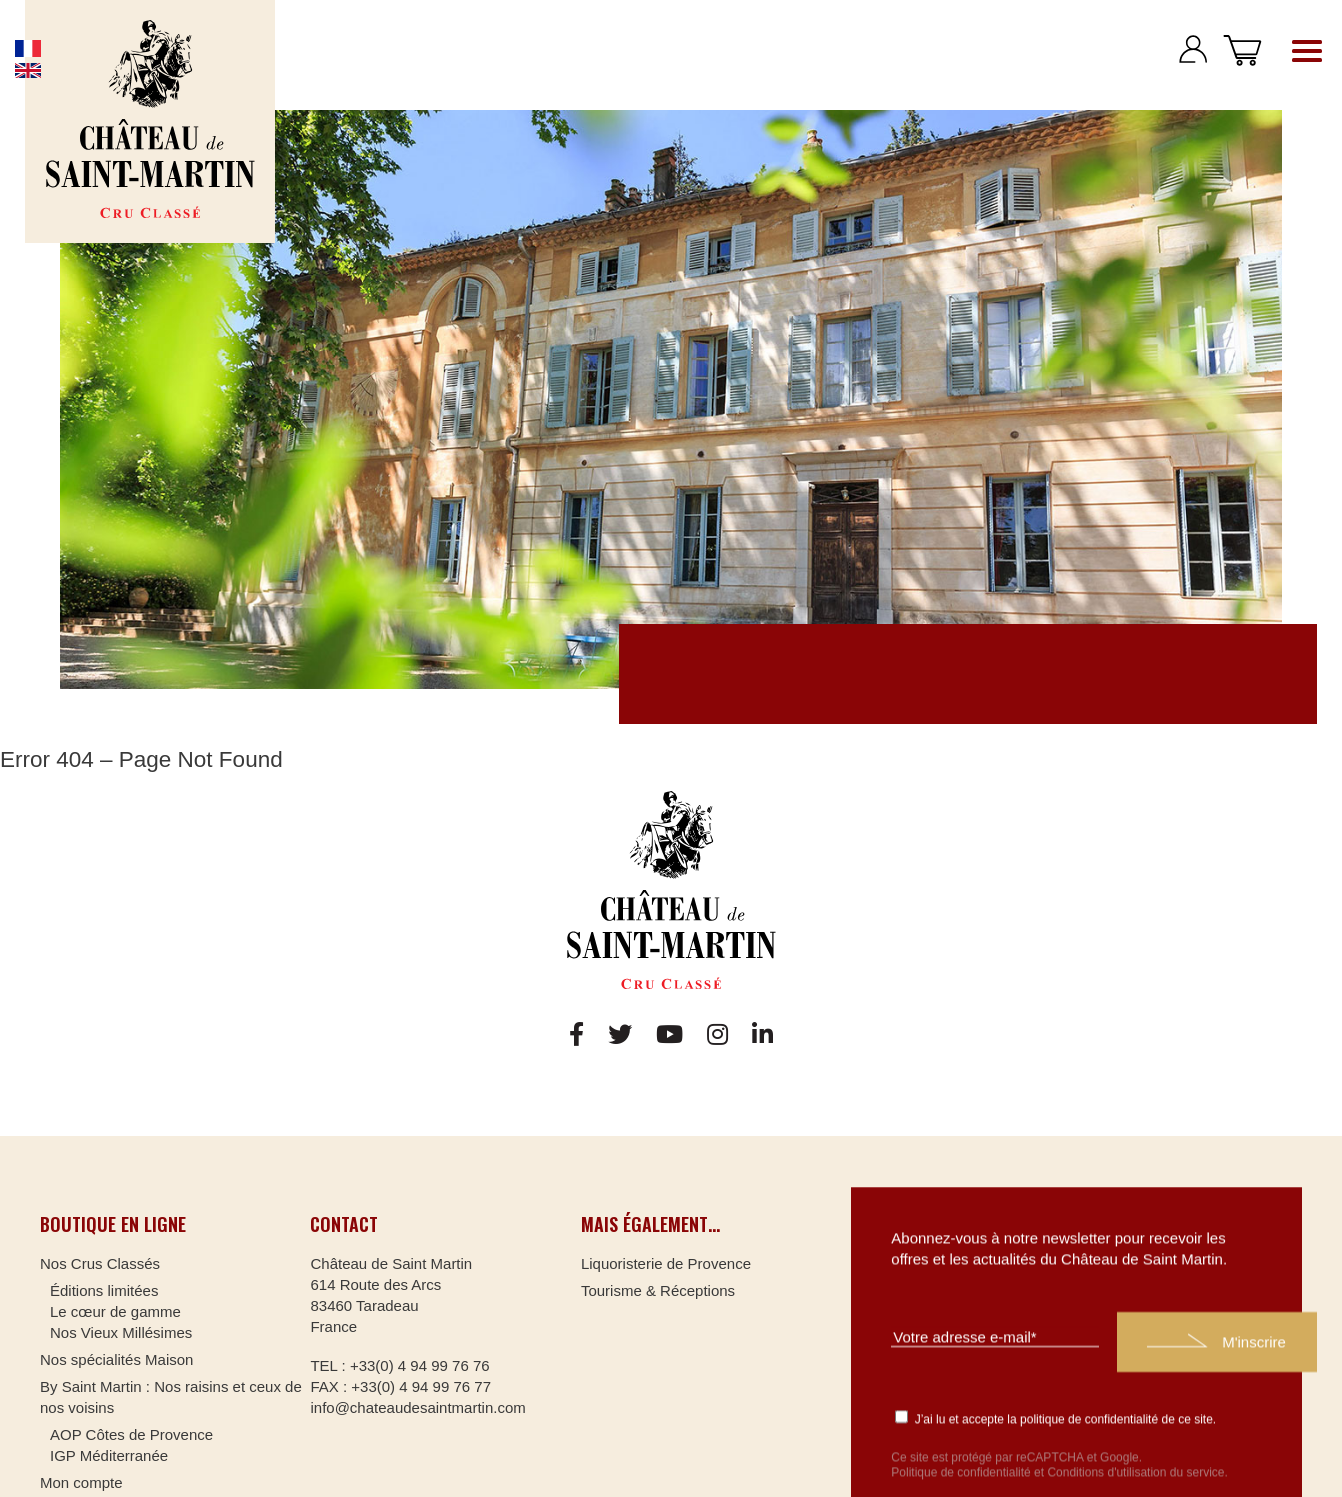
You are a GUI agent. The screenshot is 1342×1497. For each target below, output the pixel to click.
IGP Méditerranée (109, 1455)
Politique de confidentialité (960, 1471)
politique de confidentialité (1089, 1418)
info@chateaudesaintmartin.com (417, 1407)
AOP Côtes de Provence (131, 1434)
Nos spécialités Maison (116, 1359)
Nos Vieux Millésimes (121, 1332)
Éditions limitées (104, 1290)
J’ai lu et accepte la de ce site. (1055, 1418)
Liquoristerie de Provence (666, 1263)
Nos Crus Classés (100, 1263)
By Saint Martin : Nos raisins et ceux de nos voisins (171, 1397)
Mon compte (81, 1482)
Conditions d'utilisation (1106, 1471)
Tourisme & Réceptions (658, 1290)
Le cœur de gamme (115, 1311)
